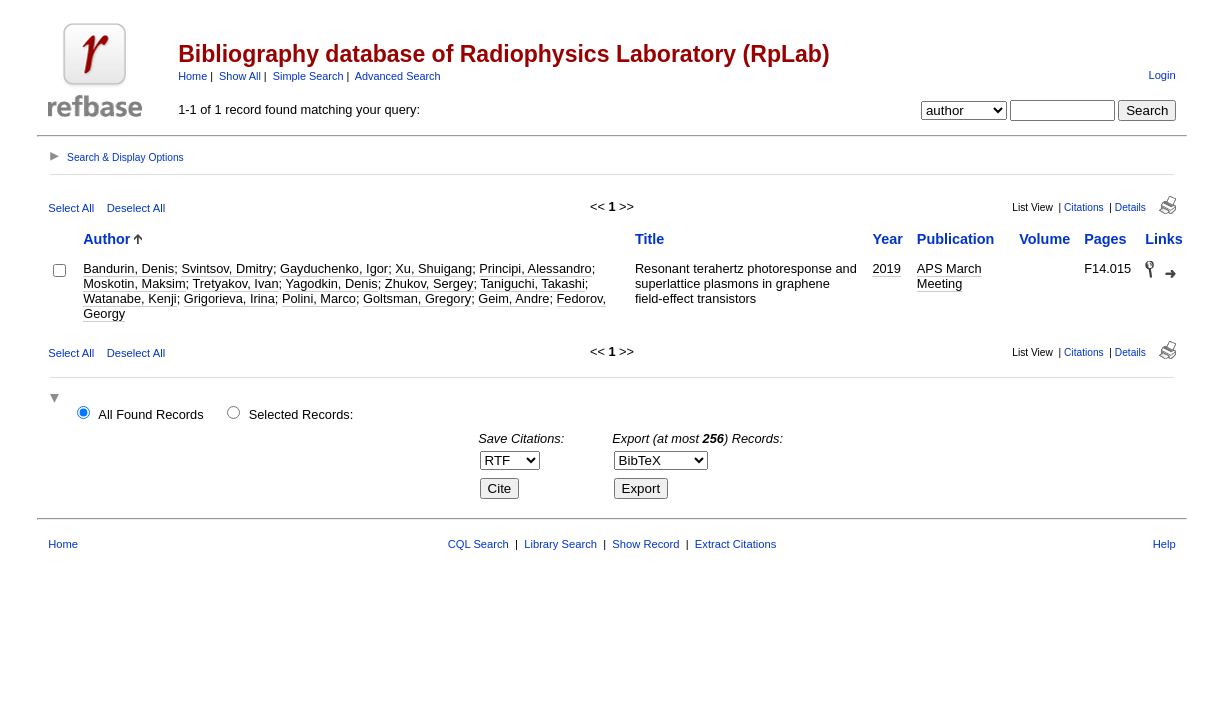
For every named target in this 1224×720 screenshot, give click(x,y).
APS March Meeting (949, 276)
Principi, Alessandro (535, 268)
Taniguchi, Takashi (532, 283)
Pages (1105, 239)
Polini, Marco (319, 298)
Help (1164, 544)
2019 (886, 268)
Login (1161, 75)
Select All (71, 208)
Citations (1084, 207)
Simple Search (308, 76)
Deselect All (136, 208)
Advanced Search (398, 76)
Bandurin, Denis (128, 268)
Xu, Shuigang (433, 268)
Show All (240, 76)
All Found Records (150, 414)
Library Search (560, 544)
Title (649, 239)
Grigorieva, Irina (229, 298)
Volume (1044, 239)
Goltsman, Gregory (417, 298)
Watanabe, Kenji (129, 298)
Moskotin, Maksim (134, 283)
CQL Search (478, 544)
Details (1130, 207)
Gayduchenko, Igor (334, 268)
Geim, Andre (513, 298)
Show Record (645, 544)
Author (106, 239)
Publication (956, 239)
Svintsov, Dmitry (226, 268)
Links (1164, 239)
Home (192, 76)
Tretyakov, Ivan (236, 283)
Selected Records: (301, 414)
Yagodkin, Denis (331, 283)
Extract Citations (735, 544)
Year (887, 239)
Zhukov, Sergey (429, 283)
